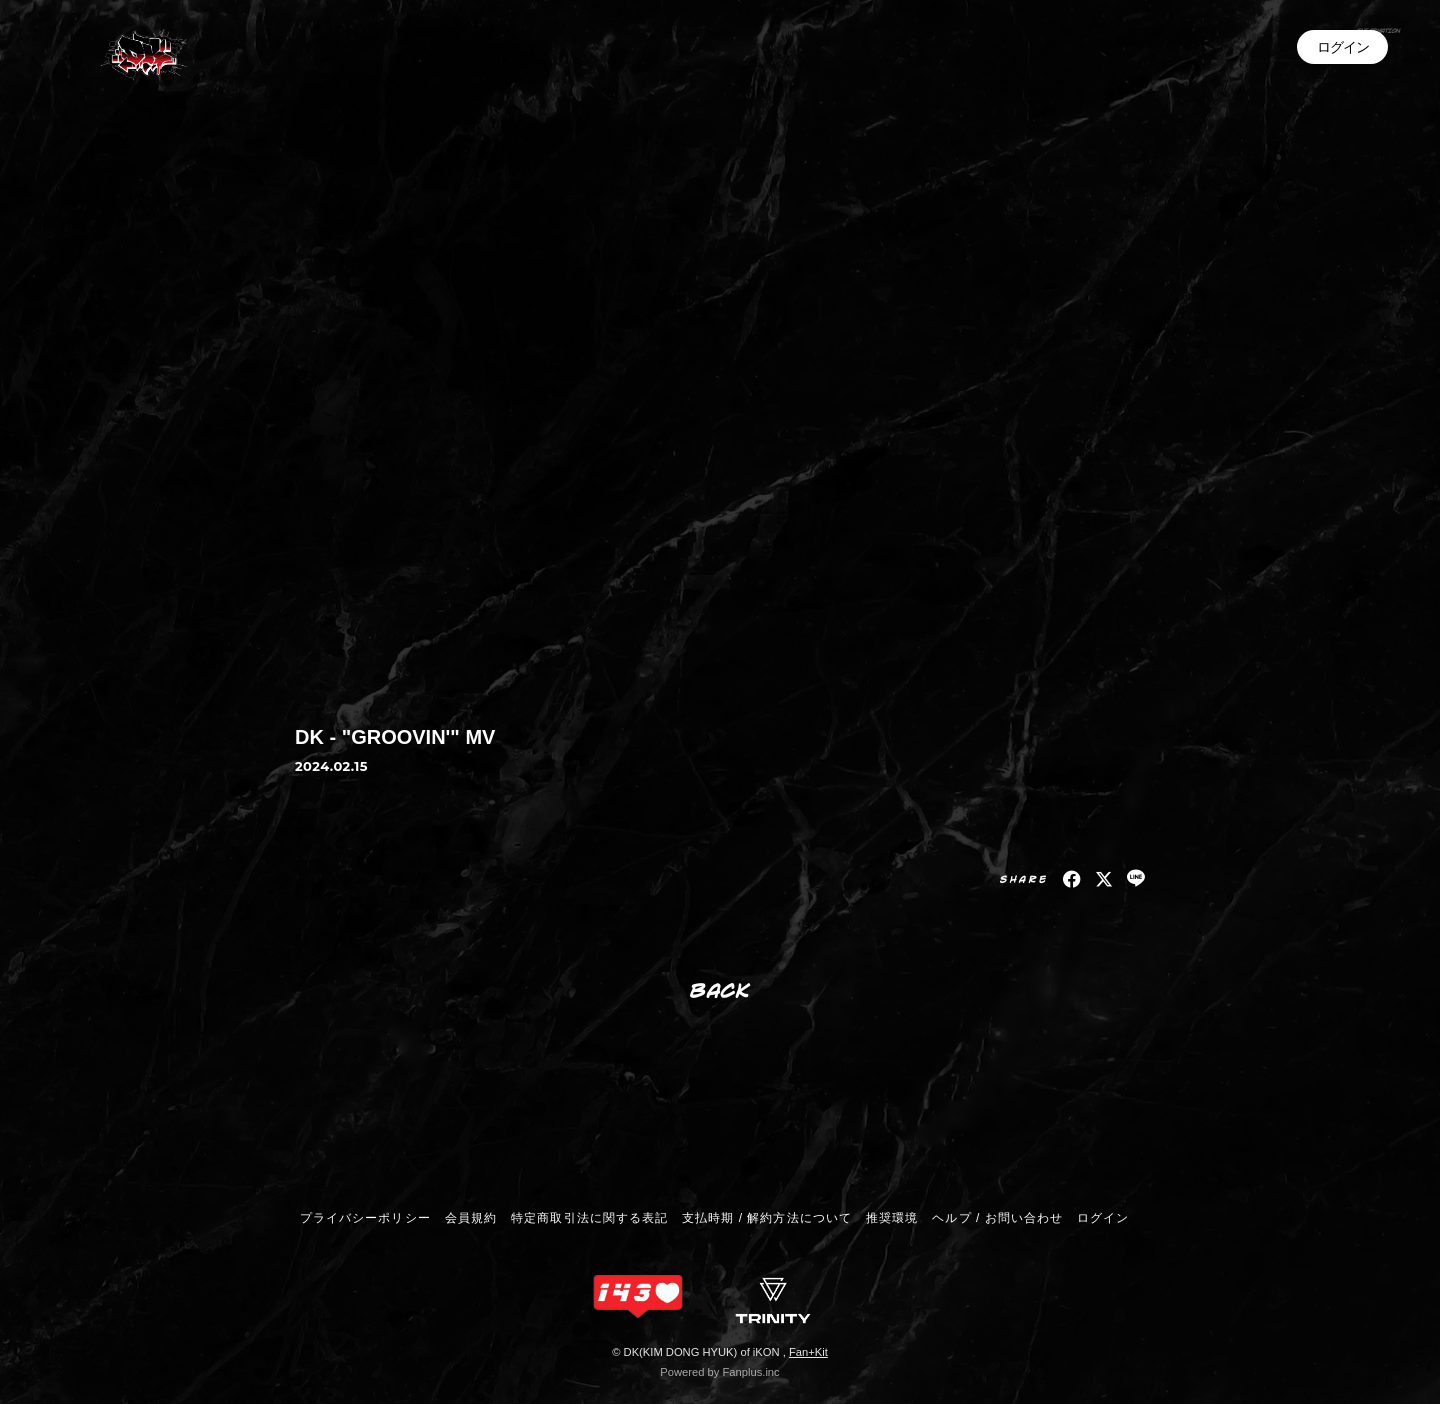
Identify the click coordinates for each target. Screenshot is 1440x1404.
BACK (720, 989)
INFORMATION (1310, 58)
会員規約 (471, 1218)
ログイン (1343, 119)
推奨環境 (892, 1218)
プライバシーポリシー (365, 1218)
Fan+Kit (808, 1352)
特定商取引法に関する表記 (589, 1218)
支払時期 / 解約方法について (767, 1218)
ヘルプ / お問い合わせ (997, 1218)
